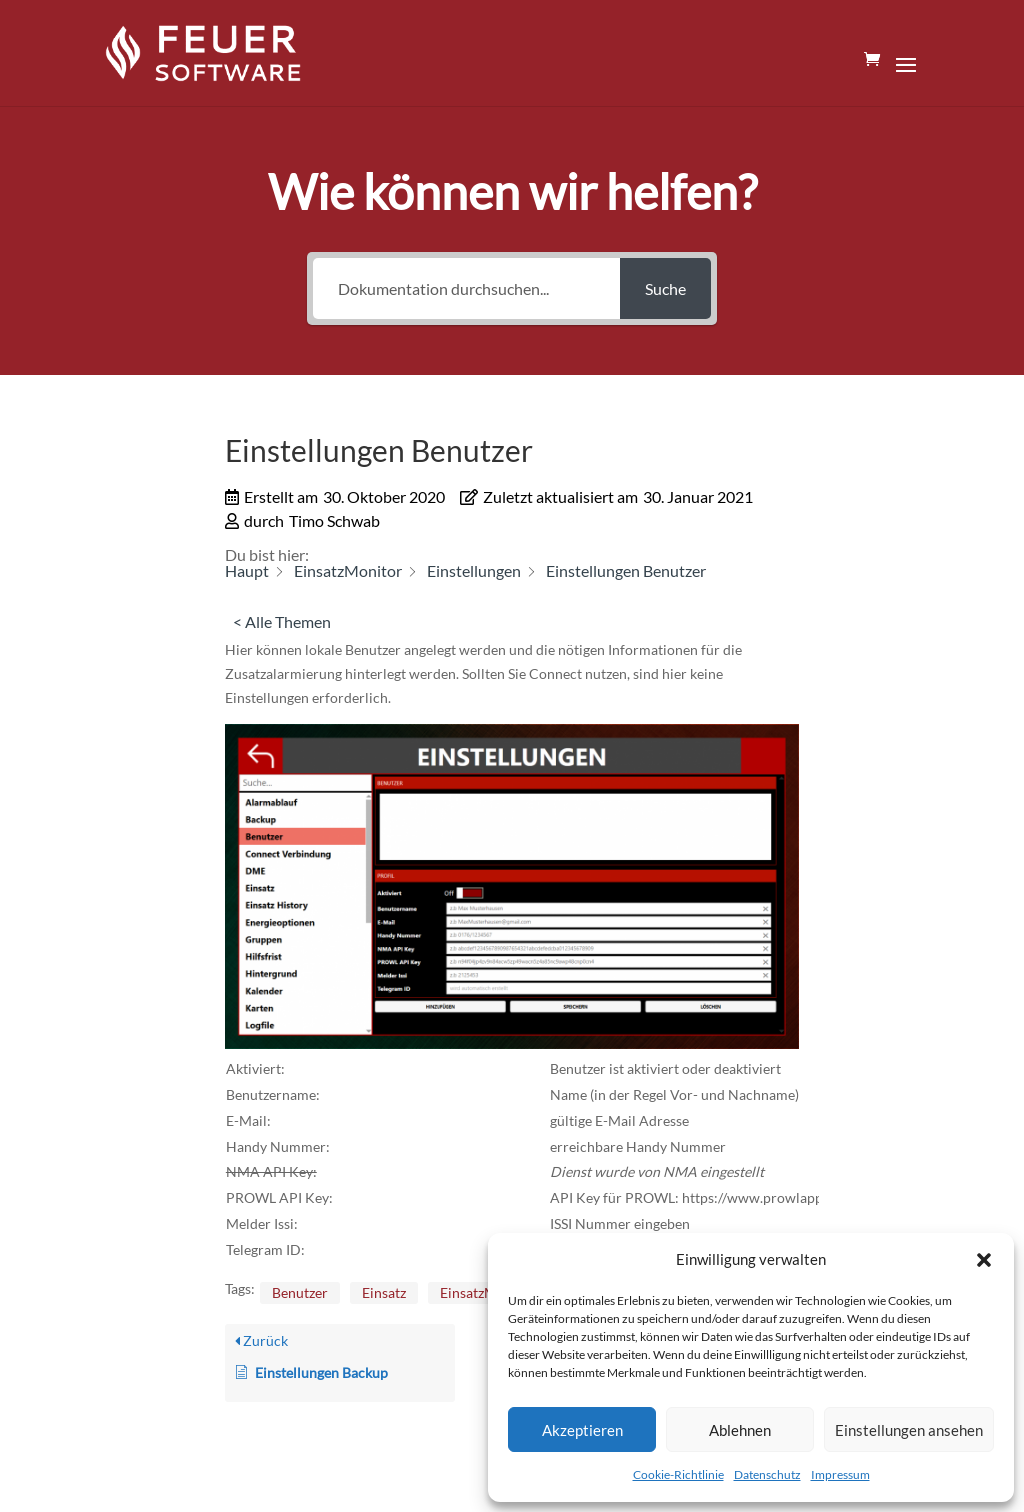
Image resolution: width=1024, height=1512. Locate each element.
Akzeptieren (582, 1430)
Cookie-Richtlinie (678, 1474)
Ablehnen (740, 1430)
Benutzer (300, 1292)
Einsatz (384, 1292)
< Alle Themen (282, 621)
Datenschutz (767, 1474)
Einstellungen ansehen (909, 1430)
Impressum (840, 1474)
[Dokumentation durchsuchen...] (466, 288)
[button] (984, 1260)
